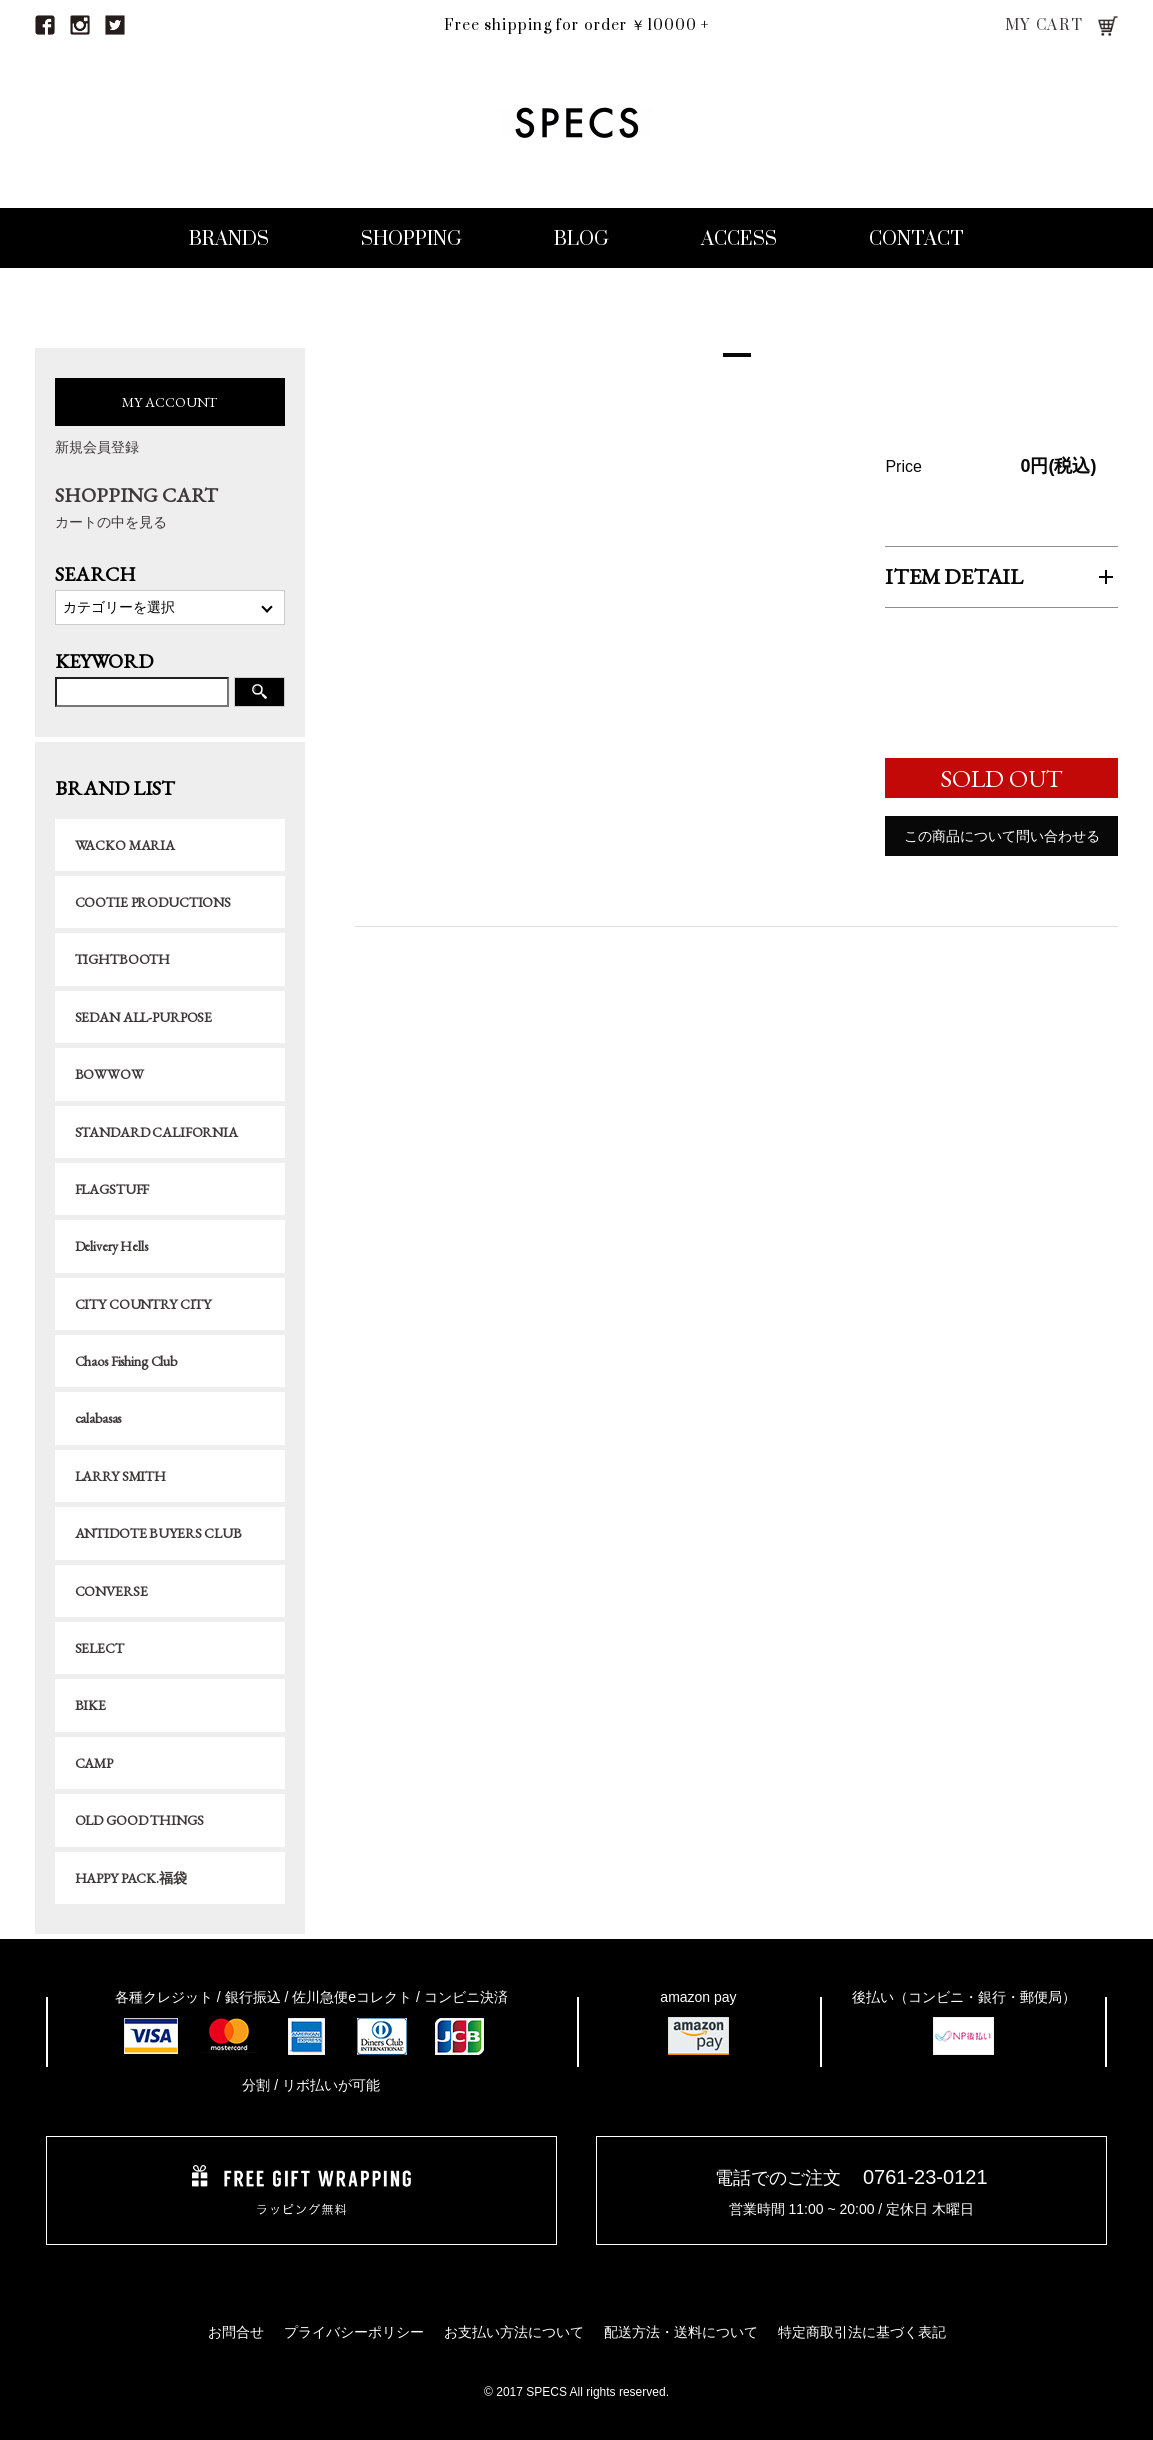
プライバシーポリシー (354, 2332)
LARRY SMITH (120, 1476)
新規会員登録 (97, 447)
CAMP (94, 1763)
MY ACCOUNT (169, 402)
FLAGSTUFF (112, 1189)
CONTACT (916, 239)
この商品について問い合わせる (1002, 840)
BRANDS (229, 239)
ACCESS (739, 239)
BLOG (581, 239)
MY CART (1044, 25)
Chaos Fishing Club (126, 1361)
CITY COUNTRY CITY (143, 1304)
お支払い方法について (514, 2332)
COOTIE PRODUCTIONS (153, 902)
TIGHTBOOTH (123, 959)
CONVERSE (111, 1591)
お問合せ (236, 2332)
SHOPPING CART (170, 507)
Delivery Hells (111, 1246)
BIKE (90, 1705)
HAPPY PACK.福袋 (131, 1878)
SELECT (99, 1648)
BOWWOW (109, 1074)
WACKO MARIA (125, 845)
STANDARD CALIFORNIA (156, 1132)
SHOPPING (411, 239)
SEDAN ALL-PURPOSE (144, 1017)
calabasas (98, 1418)
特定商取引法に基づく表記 (862, 2332)
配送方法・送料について (681, 2332)
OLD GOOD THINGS (139, 1820)
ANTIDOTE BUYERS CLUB (158, 1533)
